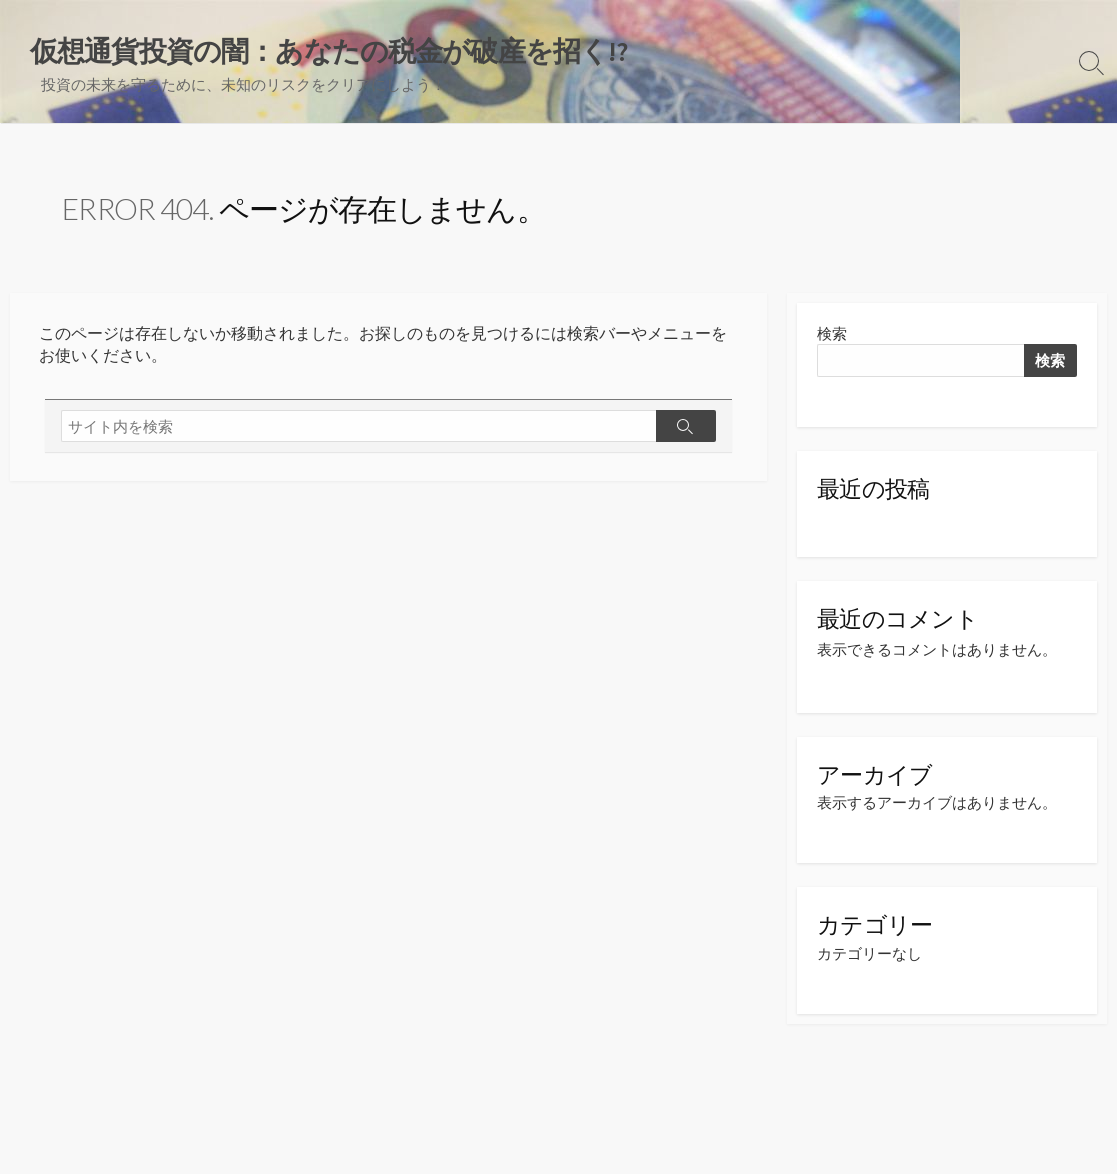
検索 (832, 333)
